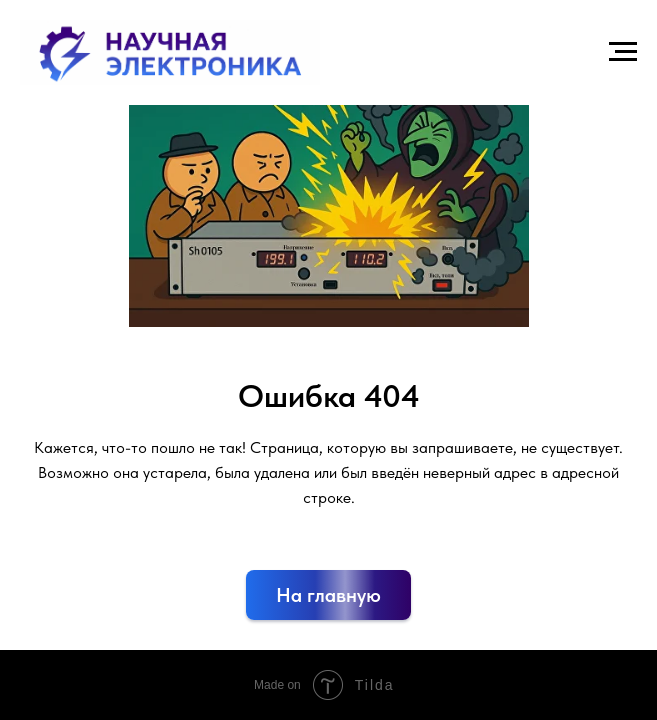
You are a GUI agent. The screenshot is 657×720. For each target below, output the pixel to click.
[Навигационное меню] (623, 52)
